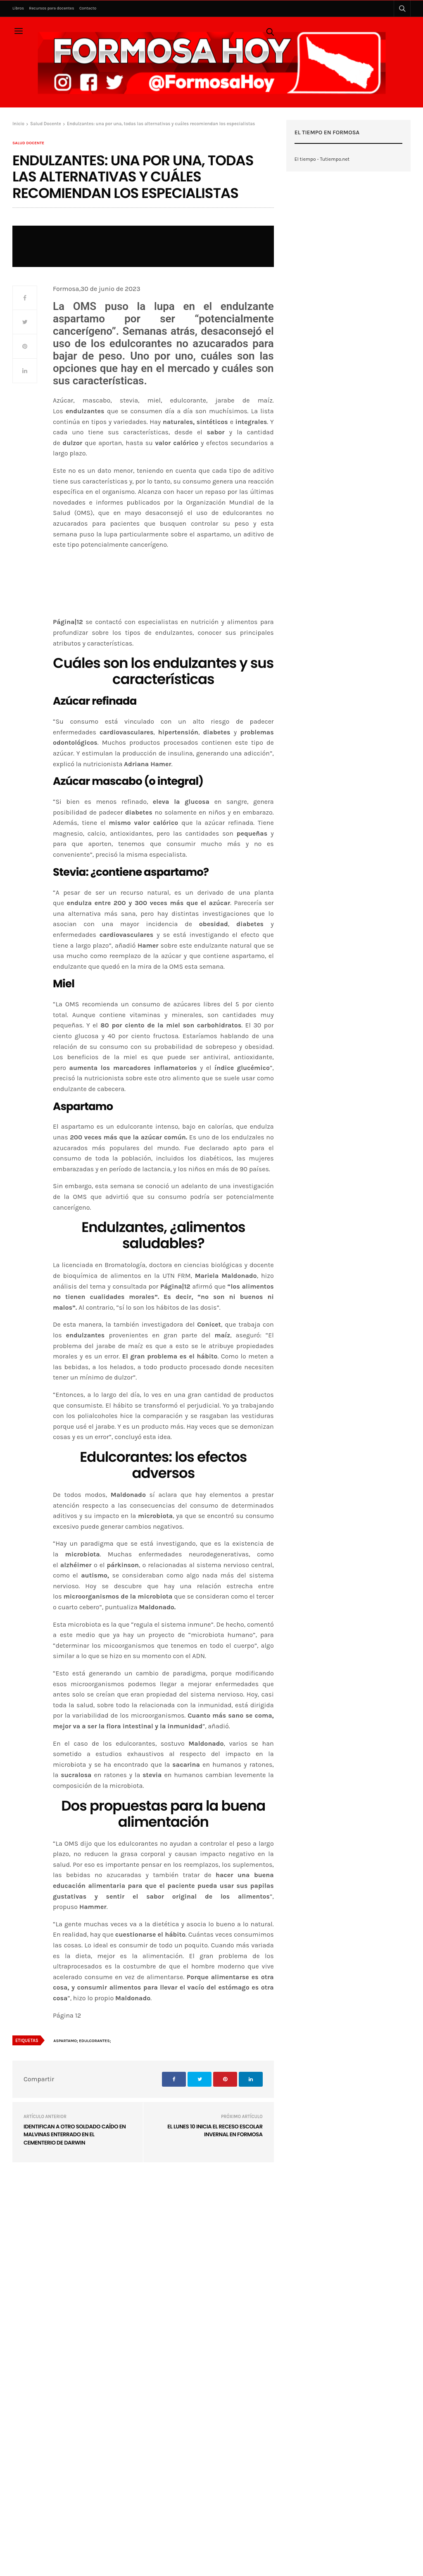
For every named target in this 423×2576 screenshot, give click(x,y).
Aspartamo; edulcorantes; (82, 2040)
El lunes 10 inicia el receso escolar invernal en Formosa (214, 2131)
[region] (163, 613)
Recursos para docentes (51, 8)
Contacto (87, 8)
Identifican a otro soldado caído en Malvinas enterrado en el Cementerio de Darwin (75, 2135)
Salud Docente (28, 143)
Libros (18, 8)
